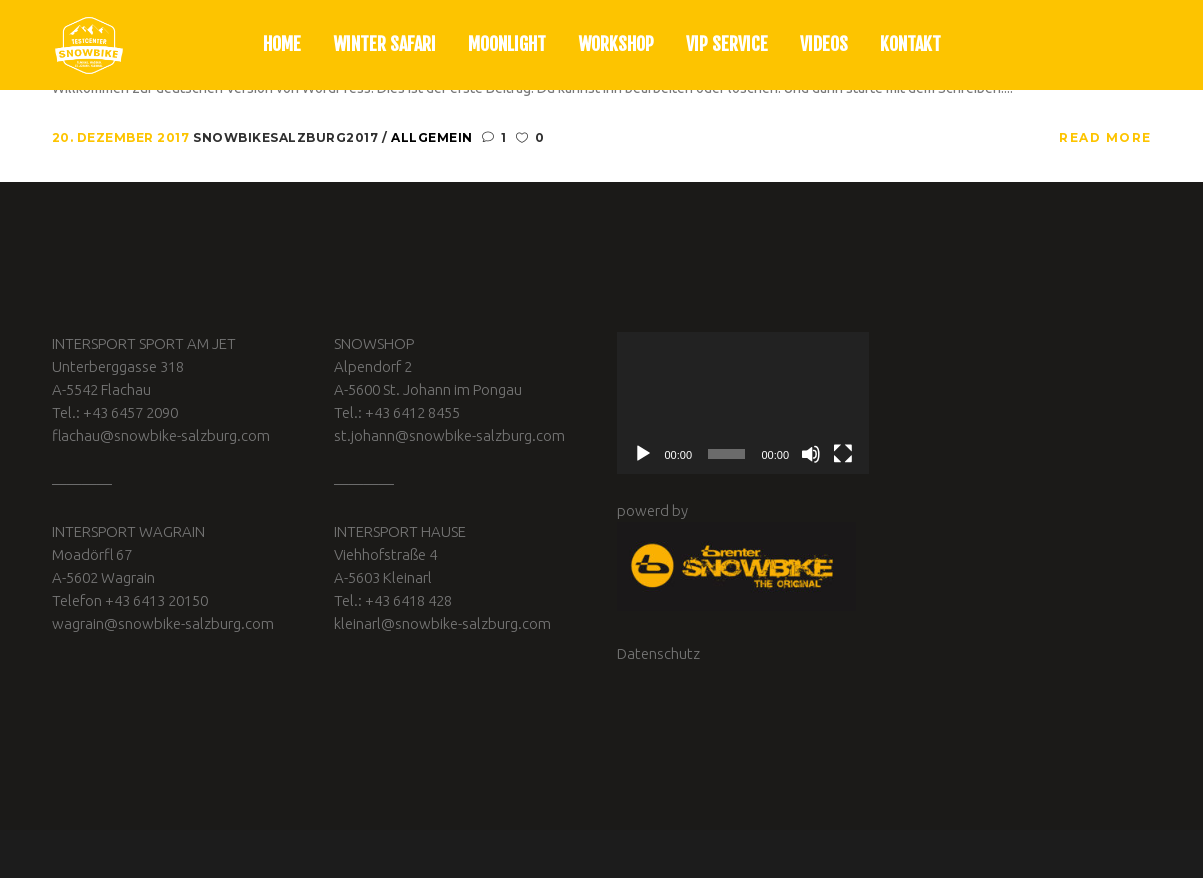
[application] (743, 403)
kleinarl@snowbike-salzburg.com (442, 623)
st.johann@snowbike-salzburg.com (449, 435)
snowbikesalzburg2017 (287, 137)
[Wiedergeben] (643, 454)
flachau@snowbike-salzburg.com (161, 435)
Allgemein (432, 137)
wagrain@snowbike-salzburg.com (163, 623)
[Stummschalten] (811, 454)
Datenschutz (658, 653)
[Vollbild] (843, 454)
